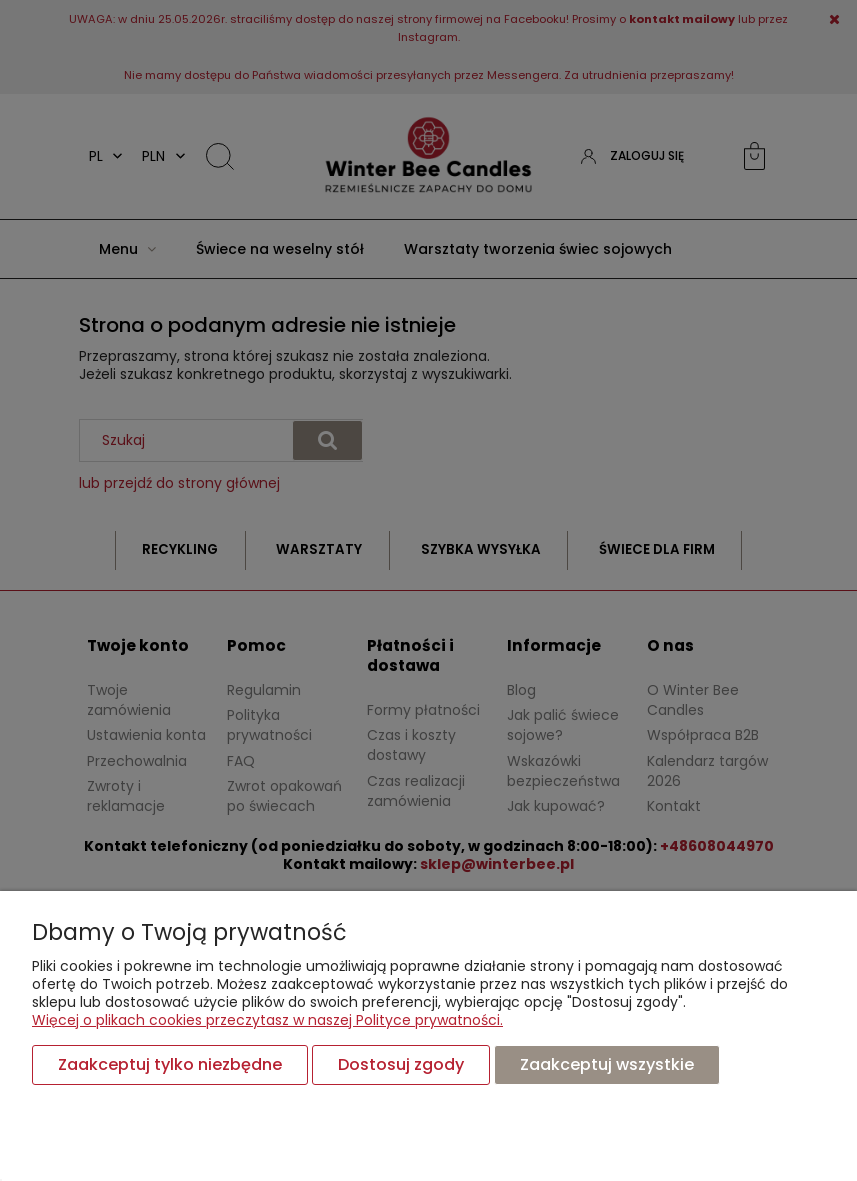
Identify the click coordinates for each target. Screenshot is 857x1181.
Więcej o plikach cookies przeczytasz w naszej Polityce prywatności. (267, 1020)
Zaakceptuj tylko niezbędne (170, 1064)
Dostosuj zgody (401, 1064)
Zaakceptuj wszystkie (607, 1064)
